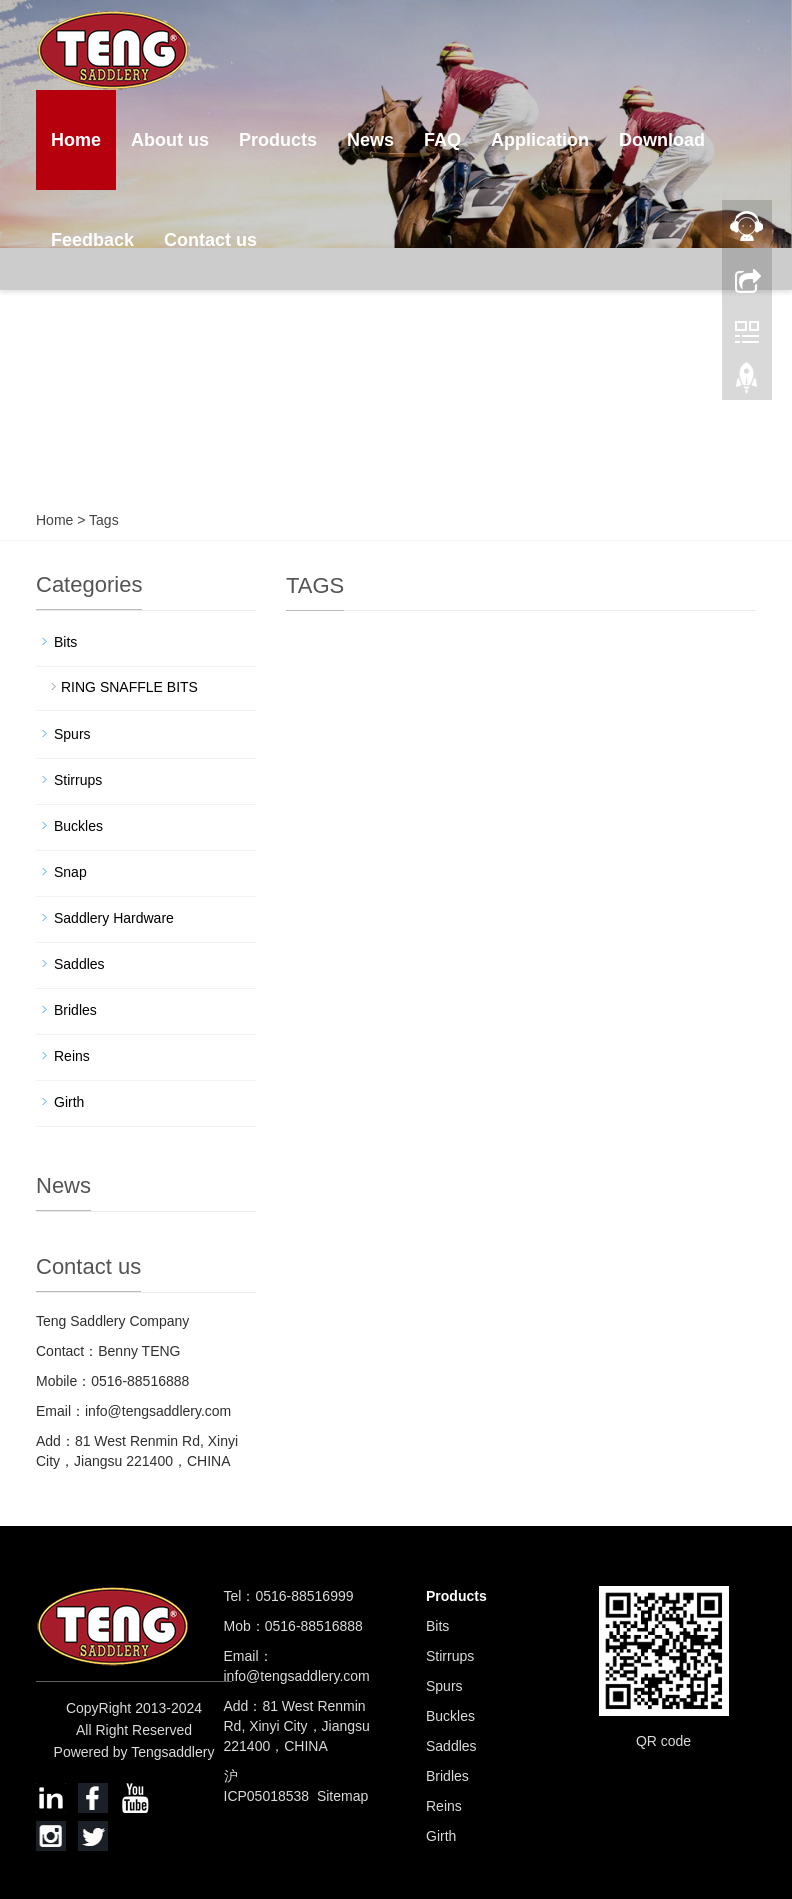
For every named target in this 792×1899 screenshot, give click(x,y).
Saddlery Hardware (114, 918)
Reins (72, 1056)
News (370, 140)
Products (278, 140)
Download (662, 140)
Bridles (75, 1010)
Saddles (79, 964)
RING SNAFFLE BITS (129, 687)
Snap (70, 872)
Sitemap (342, 1796)
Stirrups (78, 780)
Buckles (78, 826)
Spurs (72, 734)
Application (540, 140)
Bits (65, 642)
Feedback (92, 240)
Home (76, 140)
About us (170, 140)
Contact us (210, 240)
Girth (69, 1102)
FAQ (442, 140)
